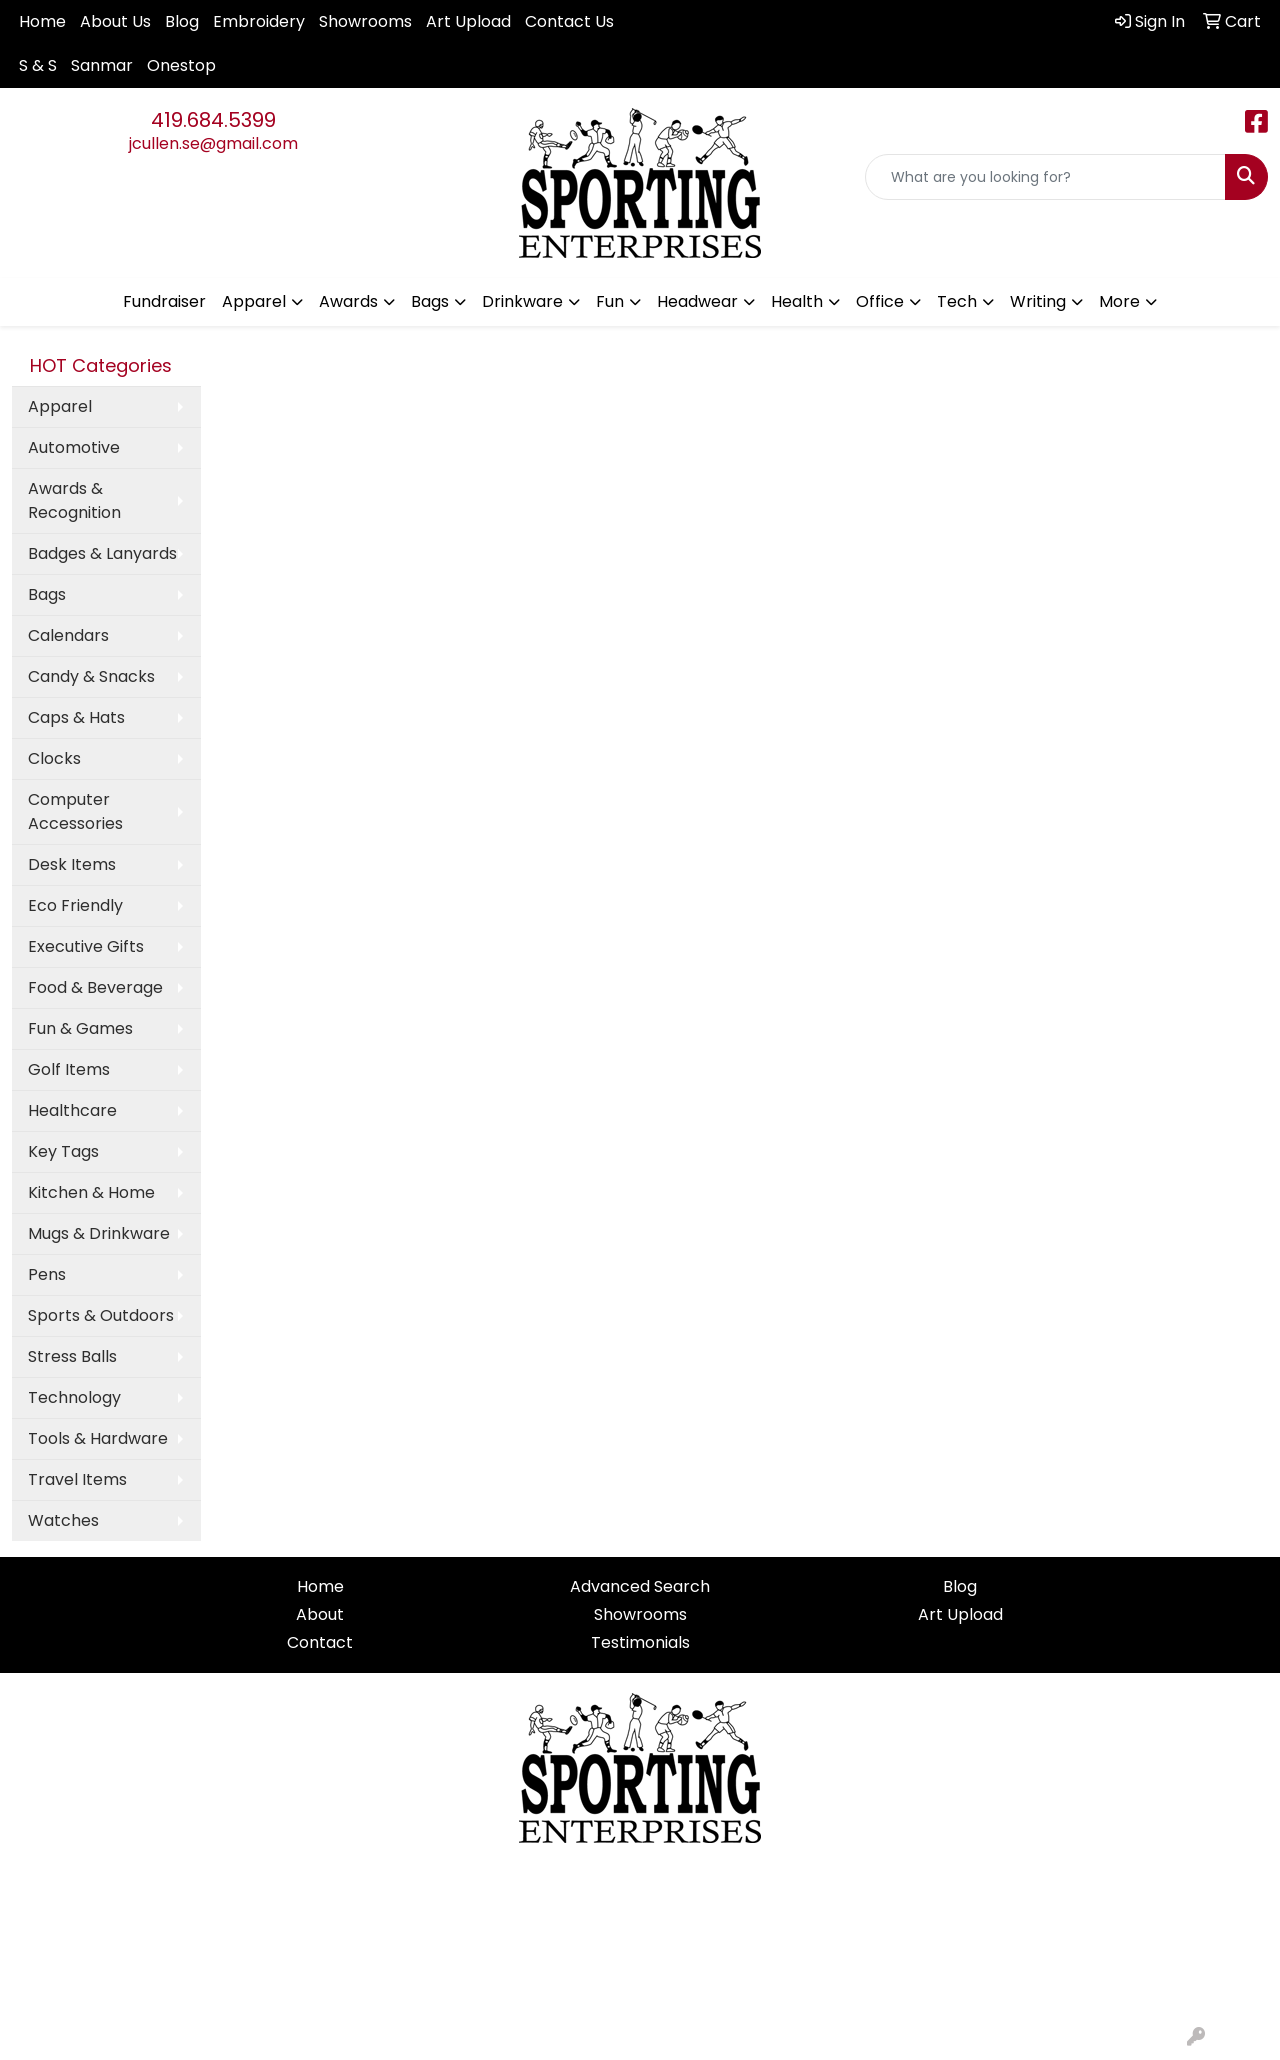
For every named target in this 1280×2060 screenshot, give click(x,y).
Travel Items (77, 1479)
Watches (63, 1520)
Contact (320, 1642)
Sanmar (102, 65)
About (320, 1614)
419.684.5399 (213, 120)
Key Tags (63, 1151)
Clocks (54, 758)
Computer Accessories (75, 811)
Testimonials (640, 1642)
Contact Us (569, 21)
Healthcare (72, 1110)
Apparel (60, 406)
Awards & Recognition (74, 500)
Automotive (74, 447)
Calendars (68, 635)
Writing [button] (1038, 301)
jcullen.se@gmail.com (213, 143)
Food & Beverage (95, 987)
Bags (47, 594)
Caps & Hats (76, 717)
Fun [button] (610, 301)
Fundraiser (164, 301)
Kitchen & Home (91, 1192)
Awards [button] (348, 301)
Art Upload (468, 21)
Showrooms (365, 21)
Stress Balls (72, 1356)
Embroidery (259, 21)
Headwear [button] (697, 301)
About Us (115, 21)
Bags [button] (430, 301)
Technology (74, 1397)
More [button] (1119, 301)
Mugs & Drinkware (99, 1233)
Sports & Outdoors (101, 1315)
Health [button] (797, 301)
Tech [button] (957, 301)
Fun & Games (80, 1028)
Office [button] (880, 301)
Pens (47, 1274)
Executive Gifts (86, 946)
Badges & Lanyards (102, 553)
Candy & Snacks (91, 676)
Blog (182, 21)
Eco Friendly (75, 905)
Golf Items (69, 1069)
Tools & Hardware (98, 1438)
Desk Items (72, 864)
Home (42, 21)
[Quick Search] (1045, 177)
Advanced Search (640, 1586)
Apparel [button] (254, 301)
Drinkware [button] (522, 301)
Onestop (181, 65)
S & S (38, 65)
